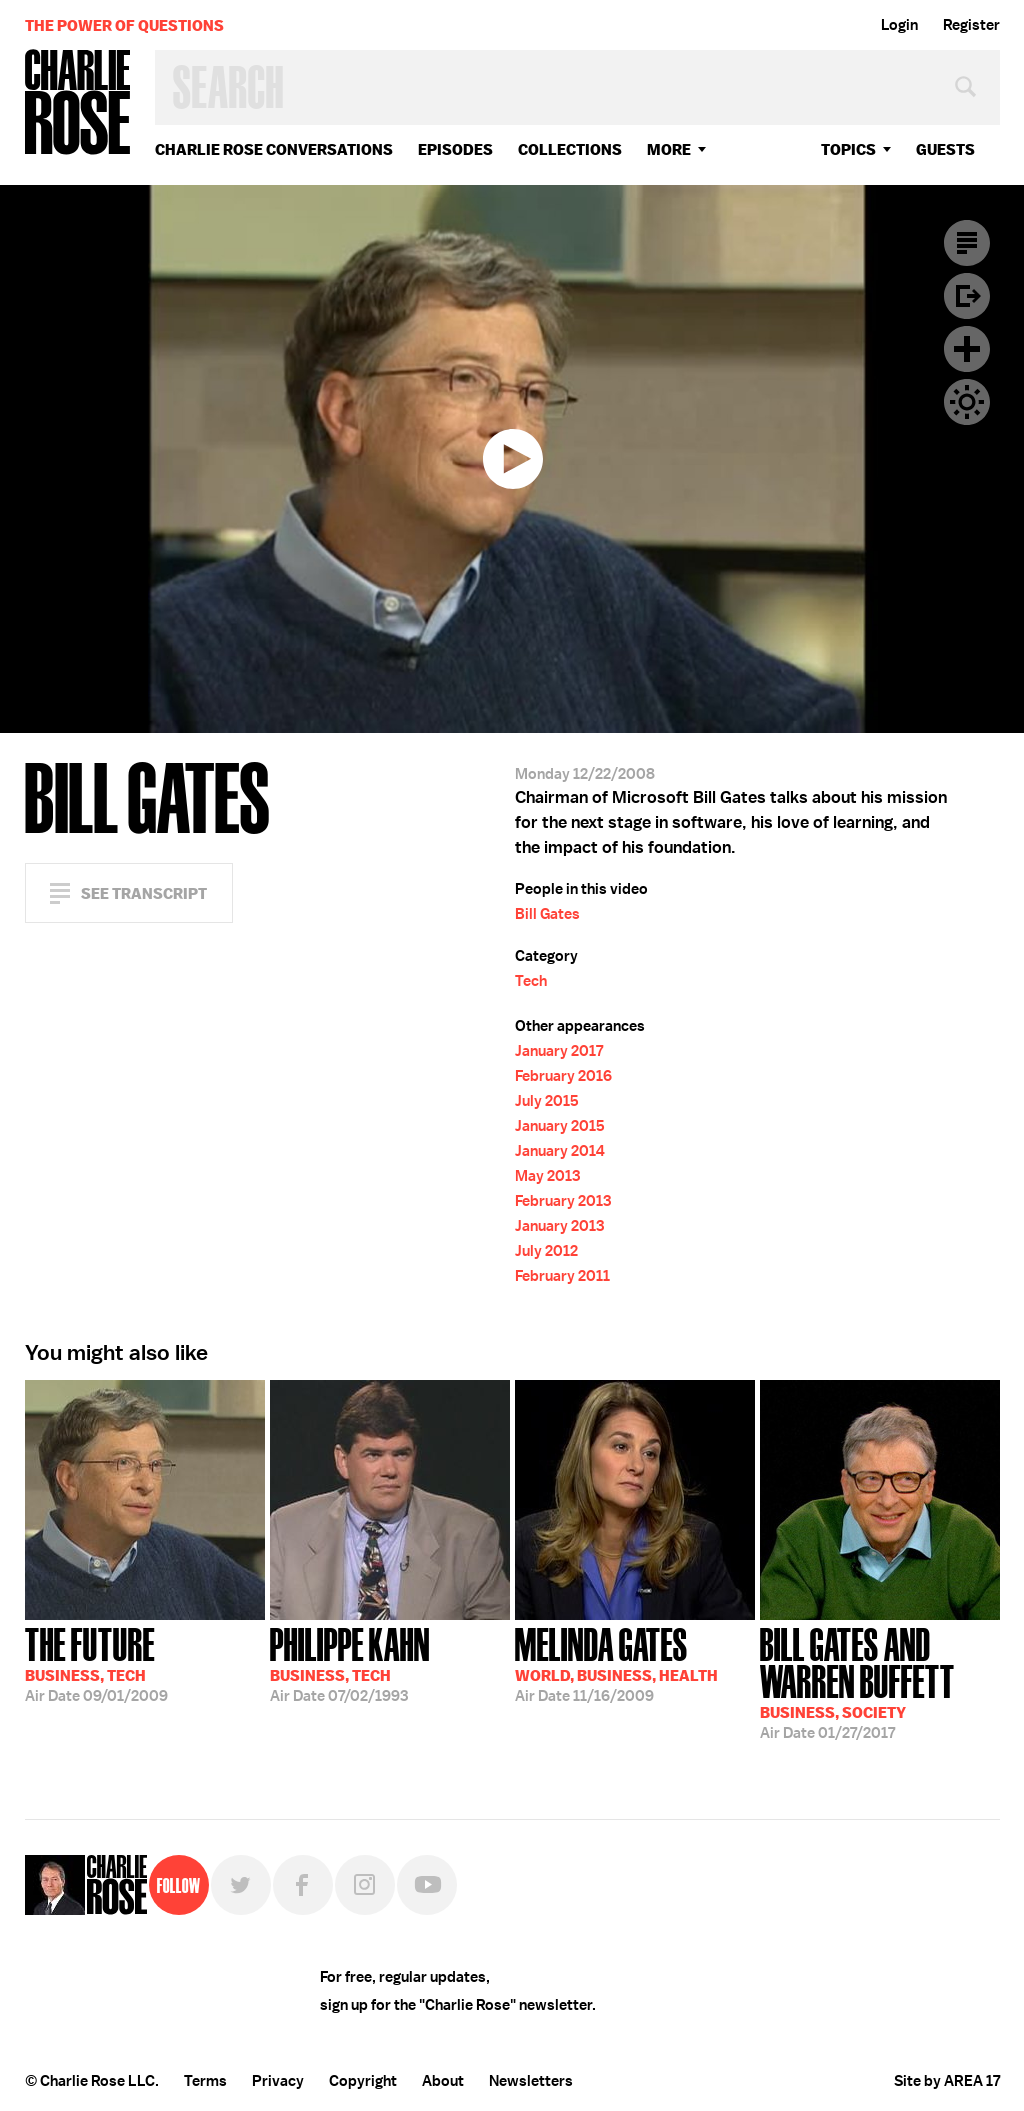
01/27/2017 (880, 1681)
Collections (570, 149)
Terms (205, 2081)
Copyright (363, 2081)
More (669, 149)
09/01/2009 (96, 1663)
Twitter (241, 1885)
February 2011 (562, 1276)
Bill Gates (547, 914)
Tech (531, 981)
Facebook (303, 1885)
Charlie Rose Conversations (274, 149)
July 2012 (546, 1251)
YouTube (427, 1885)
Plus (967, 349)
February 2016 (563, 1076)
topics (848, 149)
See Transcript (144, 893)
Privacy (278, 2081)
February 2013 (563, 1201)
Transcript (967, 243)
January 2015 (560, 1126)
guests (945, 149)
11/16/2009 (616, 1663)
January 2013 (559, 1226)
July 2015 (547, 1101)
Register (971, 25)
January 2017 (559, 1051)
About (443, 2081)
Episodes (455, 149)
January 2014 (560, 1151)
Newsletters (531, 2081)
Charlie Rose (78, 103)
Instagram (365, 1885)
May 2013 (547, 1176)
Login (899, 25)
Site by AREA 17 (947, 2081)
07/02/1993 (350, 1663)
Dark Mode (967, 402)
